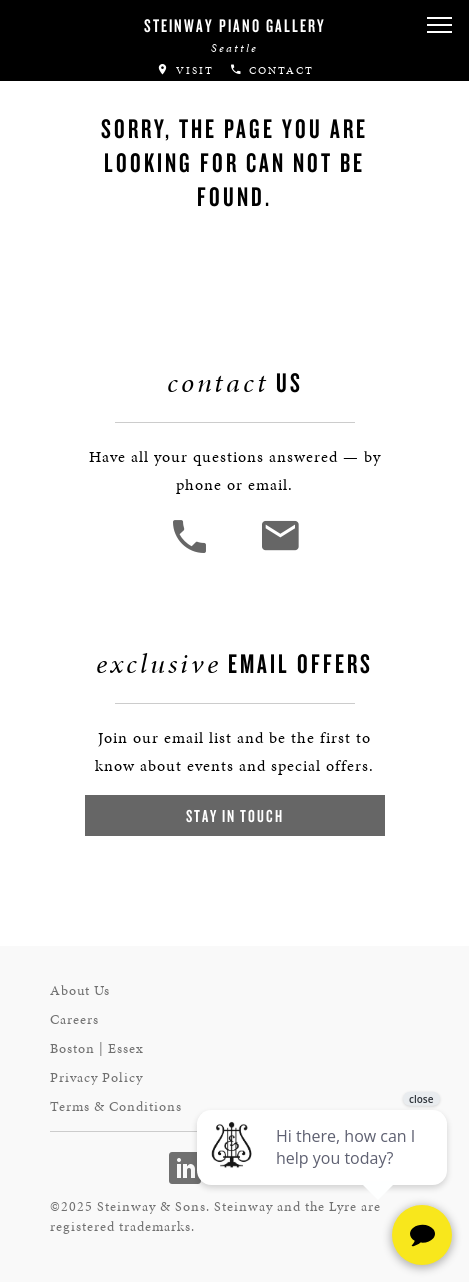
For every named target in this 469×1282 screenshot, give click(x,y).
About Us (80, 990)
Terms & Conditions (116, 1106)
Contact (271, 70)
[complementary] (324, 1172)
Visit (185, 70)
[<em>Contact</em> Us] (279, 550)
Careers (74, 1019)
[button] (439, 25)
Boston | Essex (97, 1048)
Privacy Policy (96, 1077)
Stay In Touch (235, 815)
